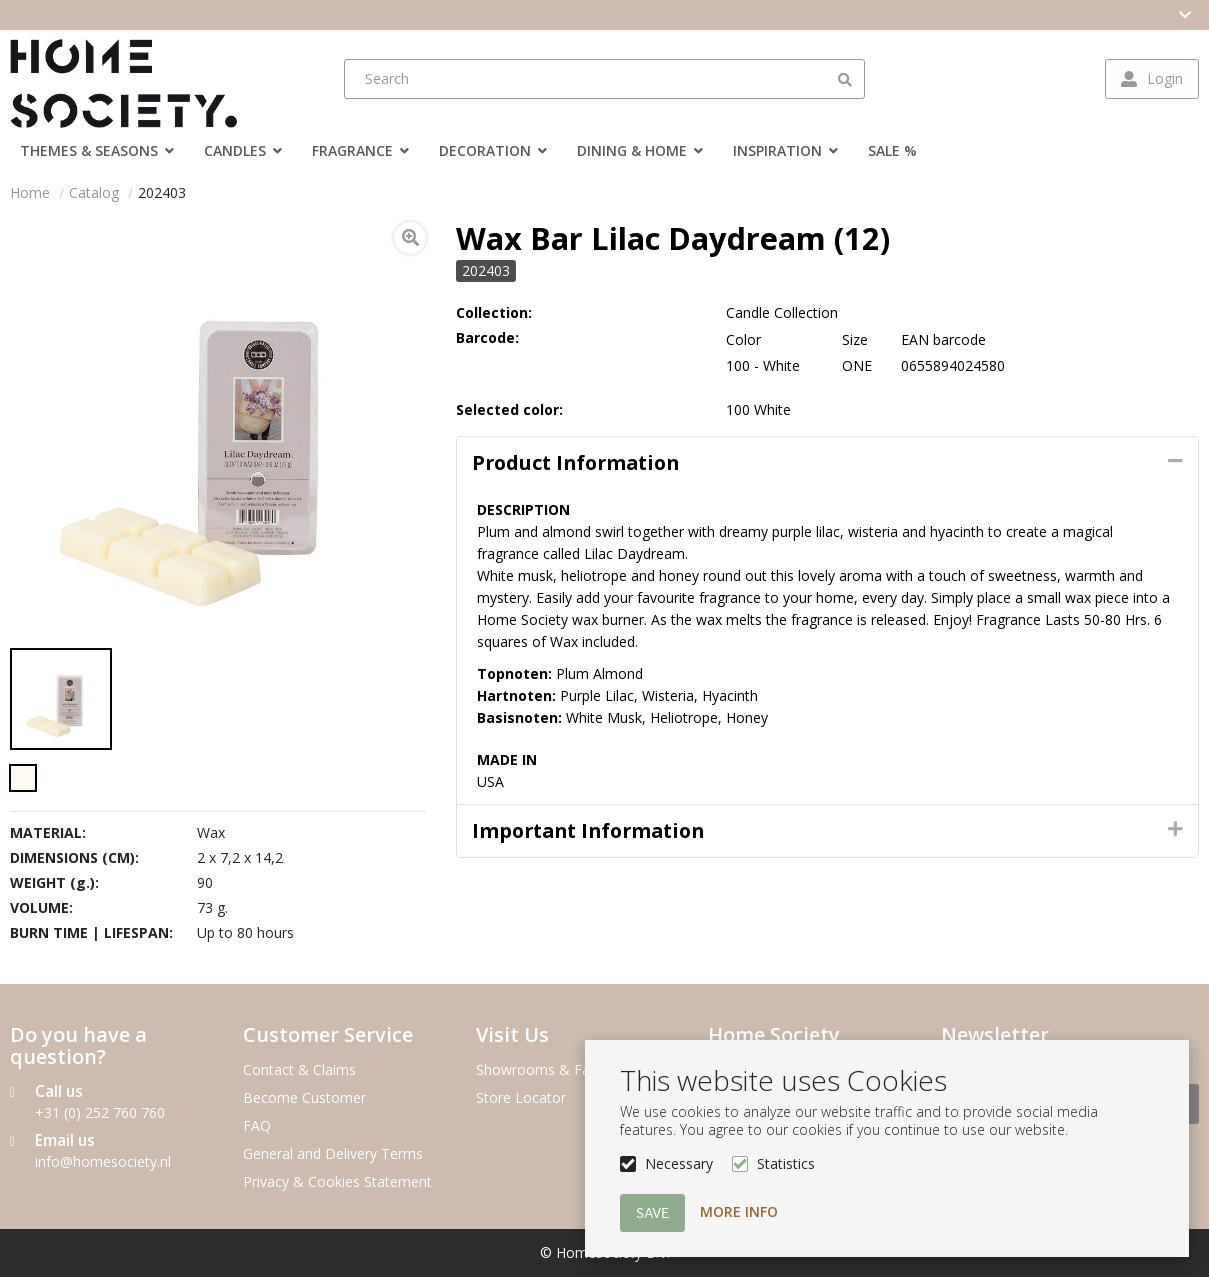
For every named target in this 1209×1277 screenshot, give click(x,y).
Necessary (679, 1163)
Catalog (94, 192)
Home (30, 192)
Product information (575, 462)
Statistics (786, 1163)
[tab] (827, 463)
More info (739, 1211)
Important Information (588, 830)
